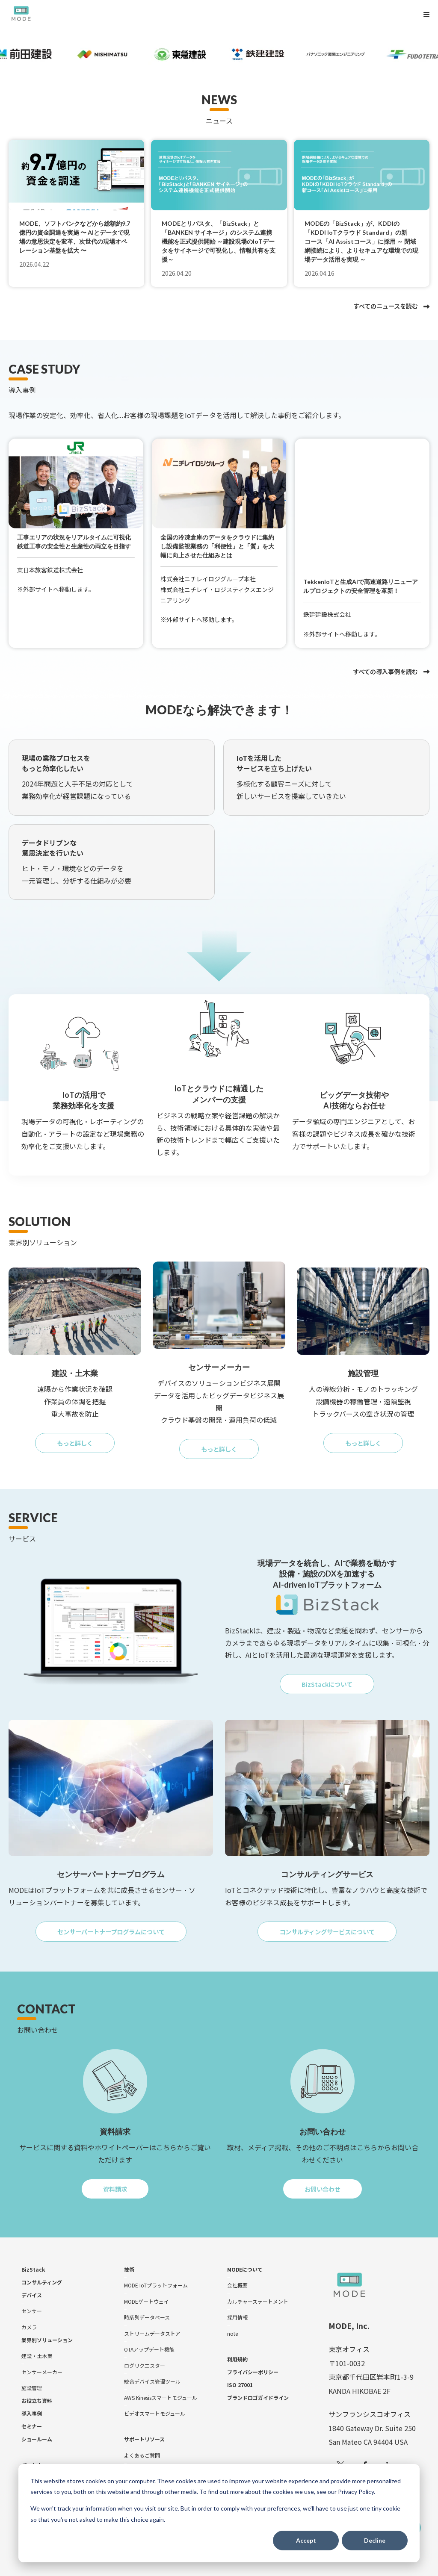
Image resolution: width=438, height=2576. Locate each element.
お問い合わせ (330, 2183)
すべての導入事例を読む (385, 658)
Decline (374, 2540)
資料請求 (123, 2183)
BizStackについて (338, 1676)
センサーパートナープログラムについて (119, 1925)
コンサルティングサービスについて (335, 1925)
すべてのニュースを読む (386, 306)
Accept (306, 2540)
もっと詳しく (83, 1433)
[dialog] (219, 2513)
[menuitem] (33, 2261)
